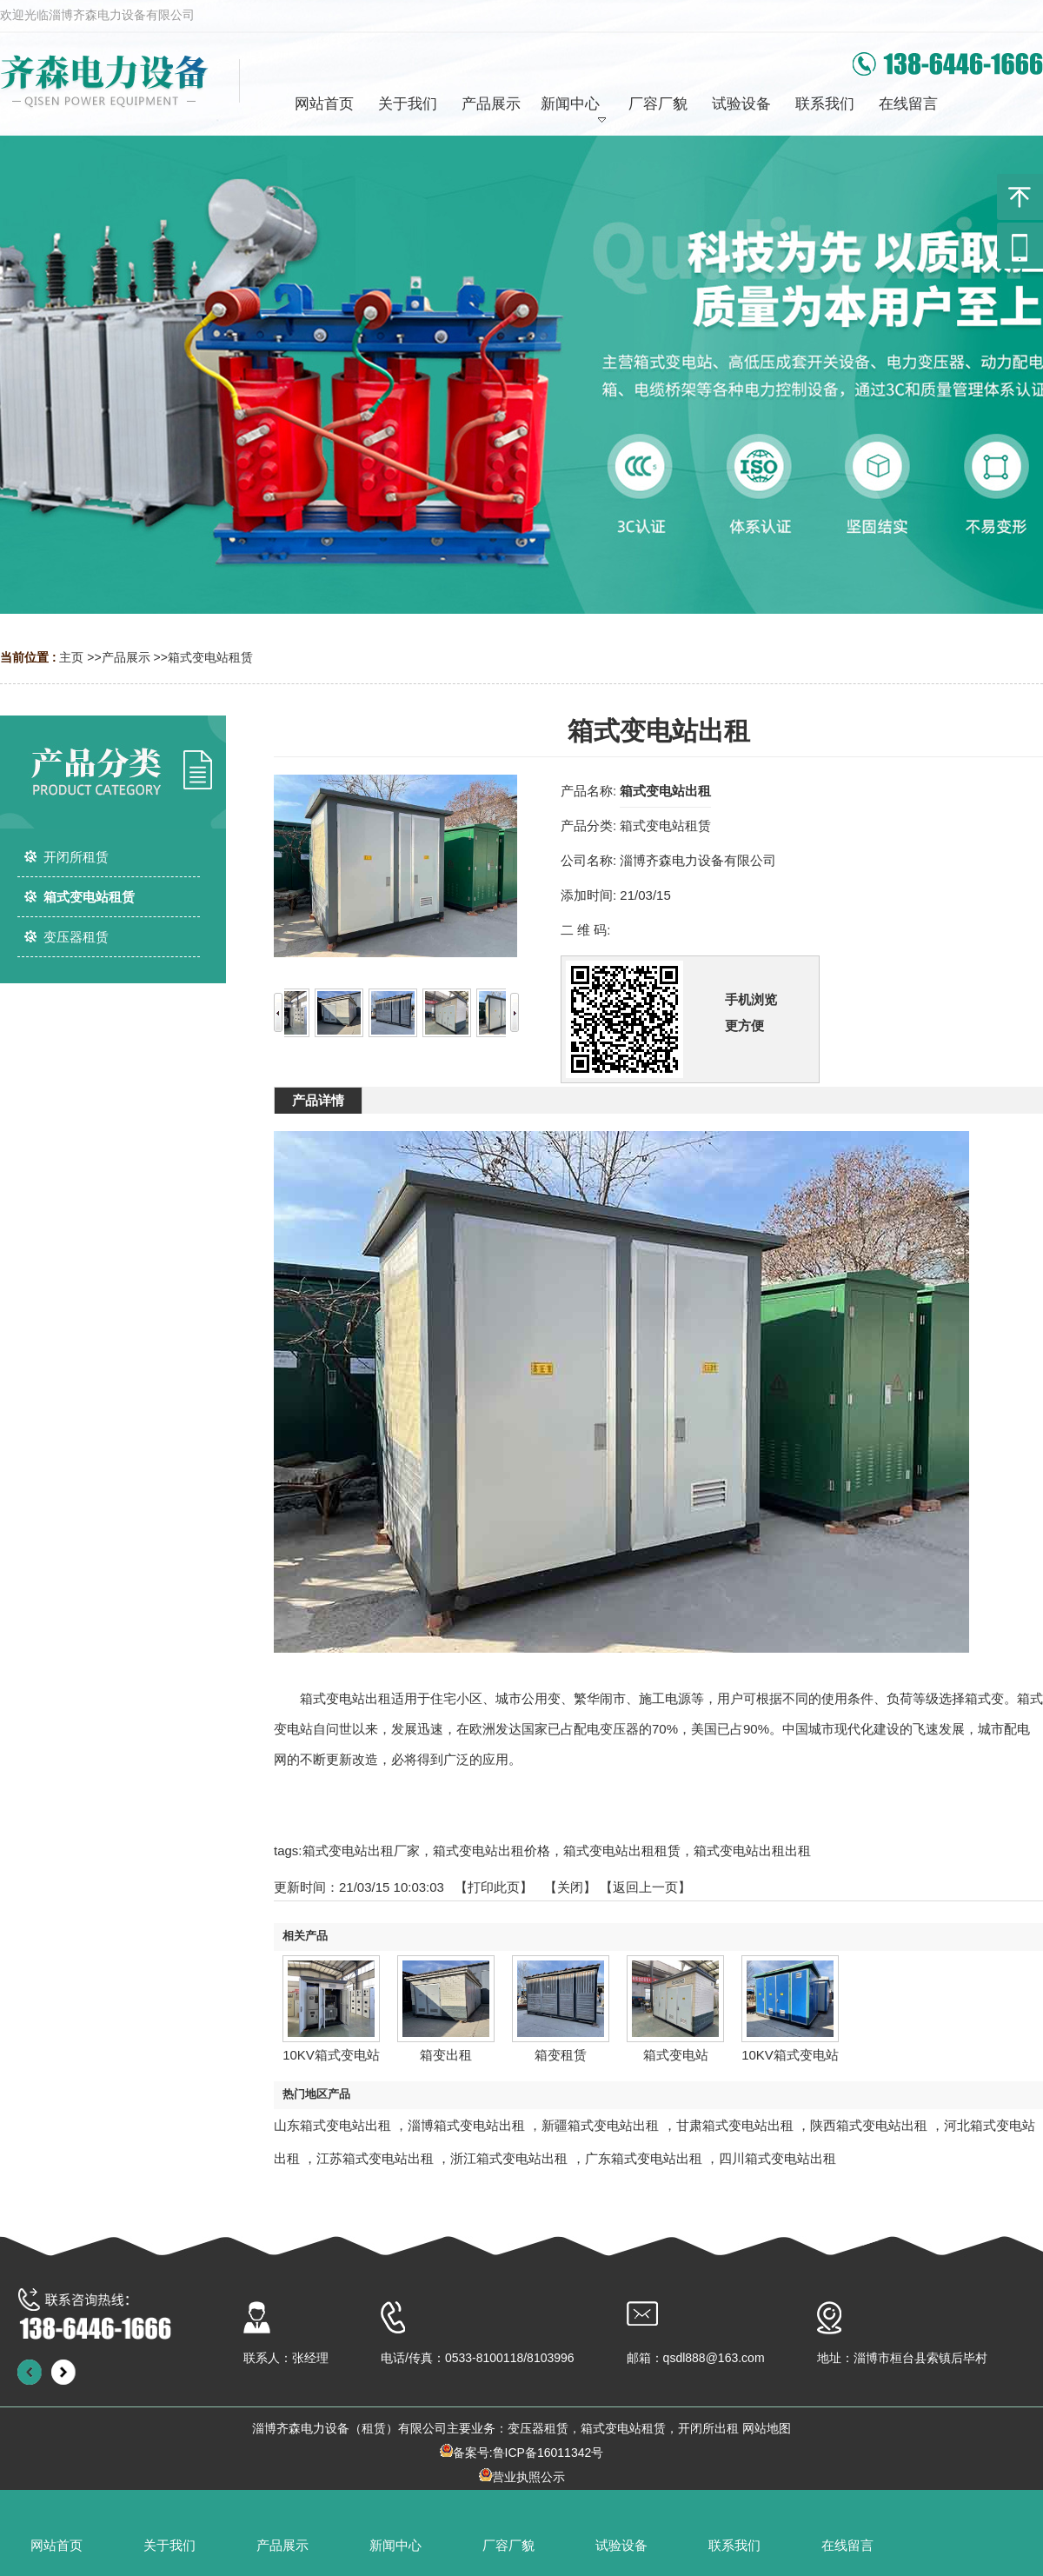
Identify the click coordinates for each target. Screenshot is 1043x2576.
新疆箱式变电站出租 (600, 2125)
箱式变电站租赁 (210, 657)
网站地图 (766, 2428)
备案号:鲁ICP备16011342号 (528, 2453)
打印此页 (494, 1887)
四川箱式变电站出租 (777, 2158)
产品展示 (126, 657)
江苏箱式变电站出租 (375, 2158)
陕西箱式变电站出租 (868, 2125)
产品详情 (318, 1100)
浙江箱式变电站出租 (509, 2158)
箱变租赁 (561, 2054)
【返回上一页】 (645, 1887)
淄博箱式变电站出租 (466, 2125)
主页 (71, 657)
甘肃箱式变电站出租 (735, 2125)
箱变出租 (446, 2054)
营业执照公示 (528, 2477)
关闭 (570, 1887)
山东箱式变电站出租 (332, 2125)
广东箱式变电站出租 (643, 2158)
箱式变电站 (675, 2054)
